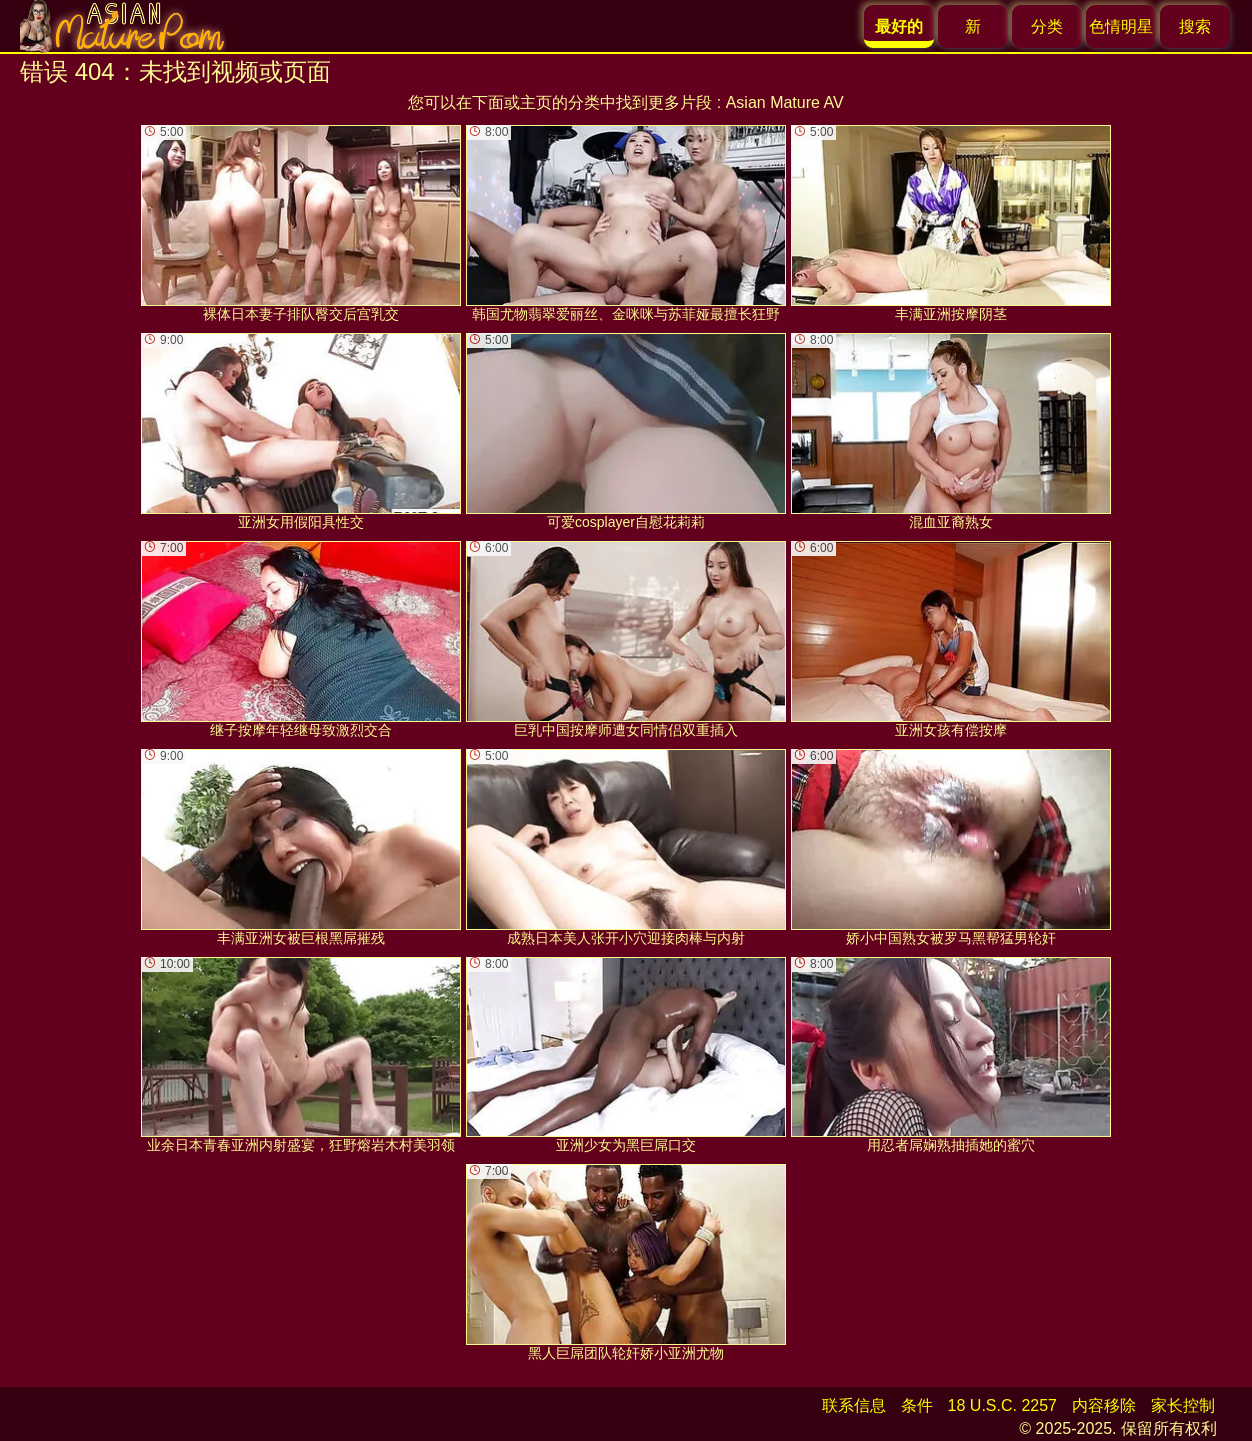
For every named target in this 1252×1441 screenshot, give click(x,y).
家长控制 (1183, 1405)
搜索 (1195, 26)
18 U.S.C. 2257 (1002, 1405)
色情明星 (1121, 26)
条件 (917, 1405)
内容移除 (1104, 1405)
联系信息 (854, 1405)
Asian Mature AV (785, 102)
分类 (1047, 26)
